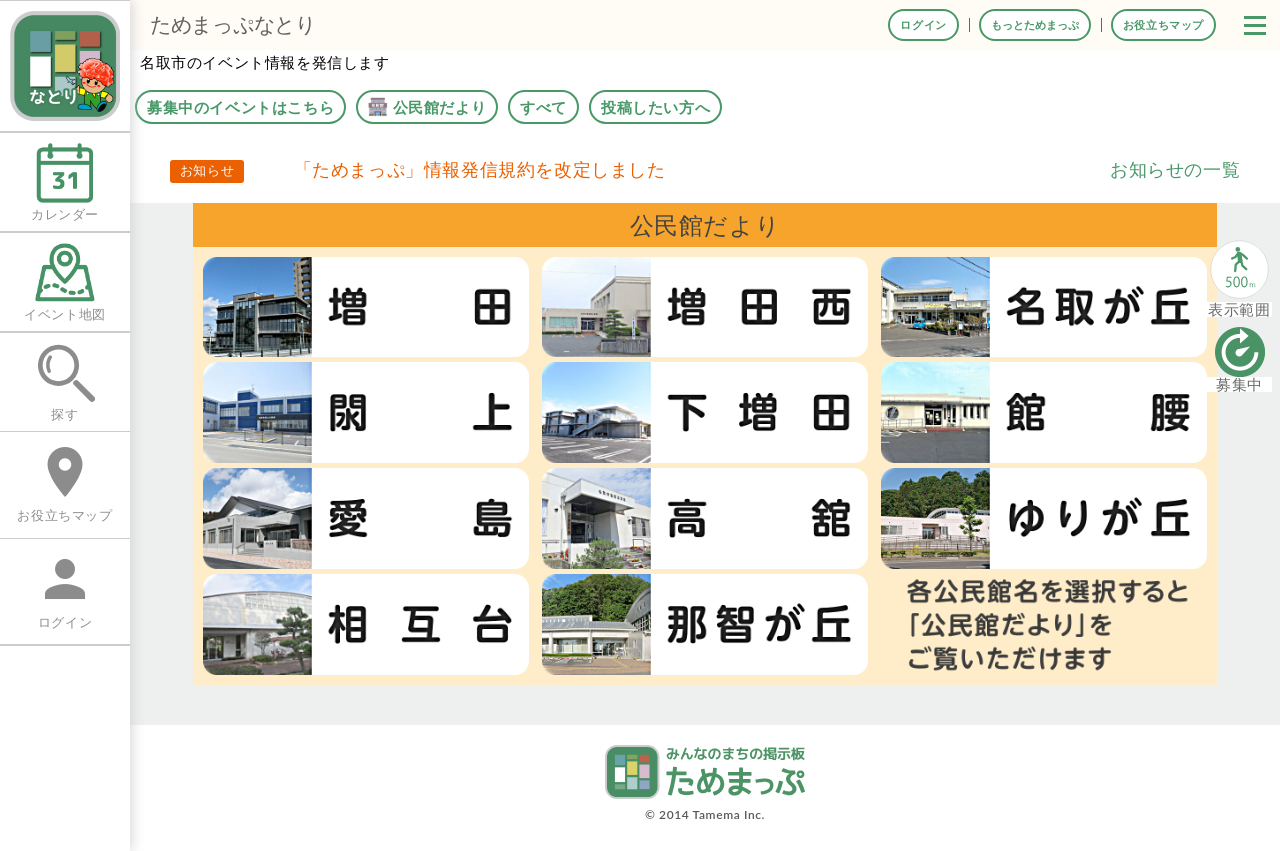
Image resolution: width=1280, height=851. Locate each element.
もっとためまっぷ (1035, 24)
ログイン (923, 24)
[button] (1255, 25)
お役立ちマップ (1163, 24)
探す (65, 382)
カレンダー (65, 182)
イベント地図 (65, 282)
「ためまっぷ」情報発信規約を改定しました (480, 169)
